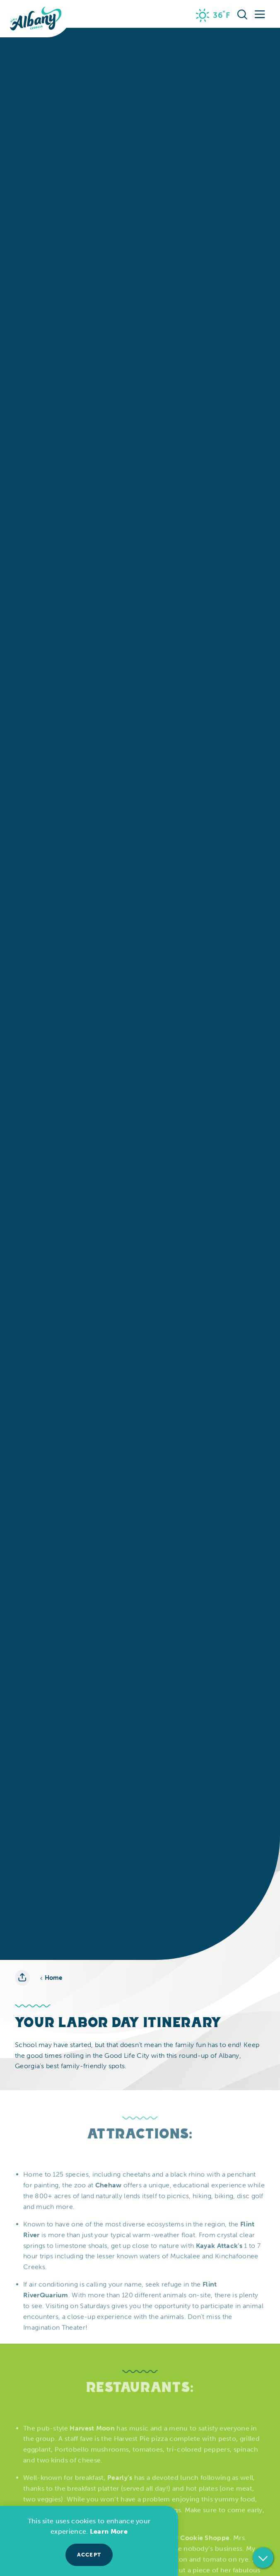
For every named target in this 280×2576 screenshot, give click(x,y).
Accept (89, 2555)
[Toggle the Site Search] (242, 13)
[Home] (36, 18)
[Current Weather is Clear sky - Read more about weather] (213, 15)
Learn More (109, 2531)
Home (51, 1978)
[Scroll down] (263, 2559)
